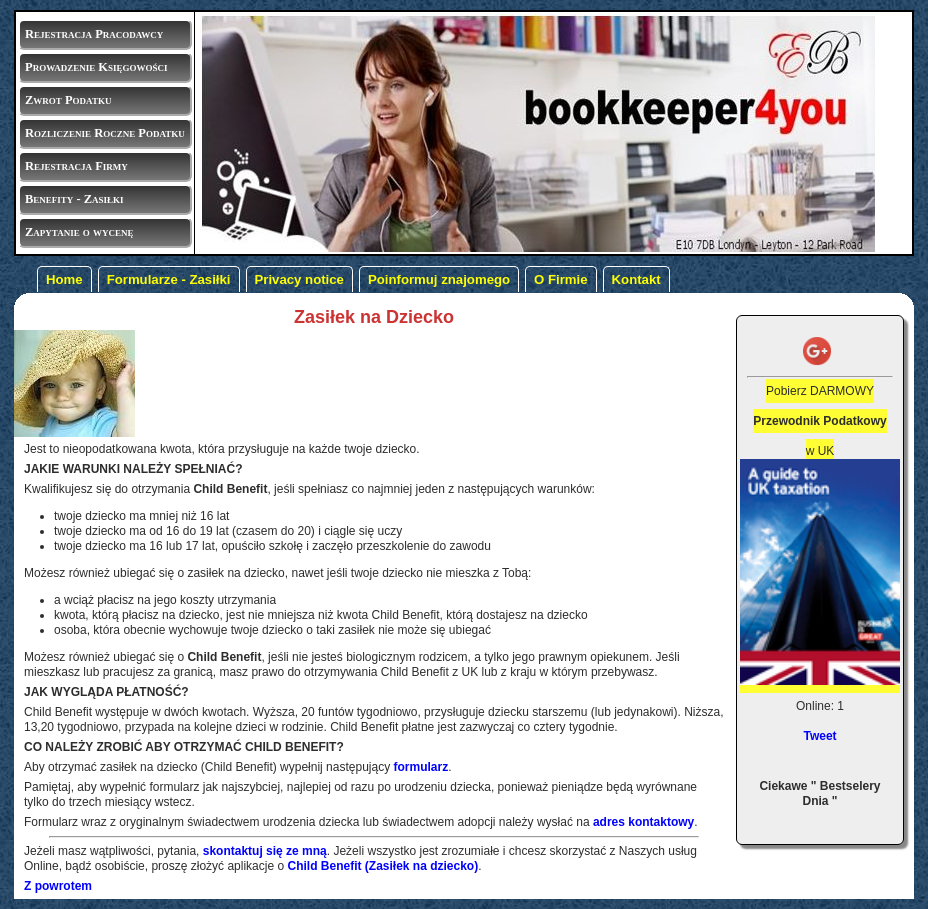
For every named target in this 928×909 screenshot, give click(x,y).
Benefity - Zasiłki (74, 199)
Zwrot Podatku (68, 100)
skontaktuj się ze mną (265, 851)
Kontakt (636, 279)
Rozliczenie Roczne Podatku (105, 133)
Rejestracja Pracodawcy (94, 34)
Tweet (819, 736)
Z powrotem (58, 886)
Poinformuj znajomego (439, 279)
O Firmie (561, 279)
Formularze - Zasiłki (169, 279)
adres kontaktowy (643, 822)
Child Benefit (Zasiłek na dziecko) (382, 866)
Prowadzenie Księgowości (96, 67)
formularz (421, 767)
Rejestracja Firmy (76, 166)
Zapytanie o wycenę (79, 232)
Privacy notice (299, 279)
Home (64, 279)
